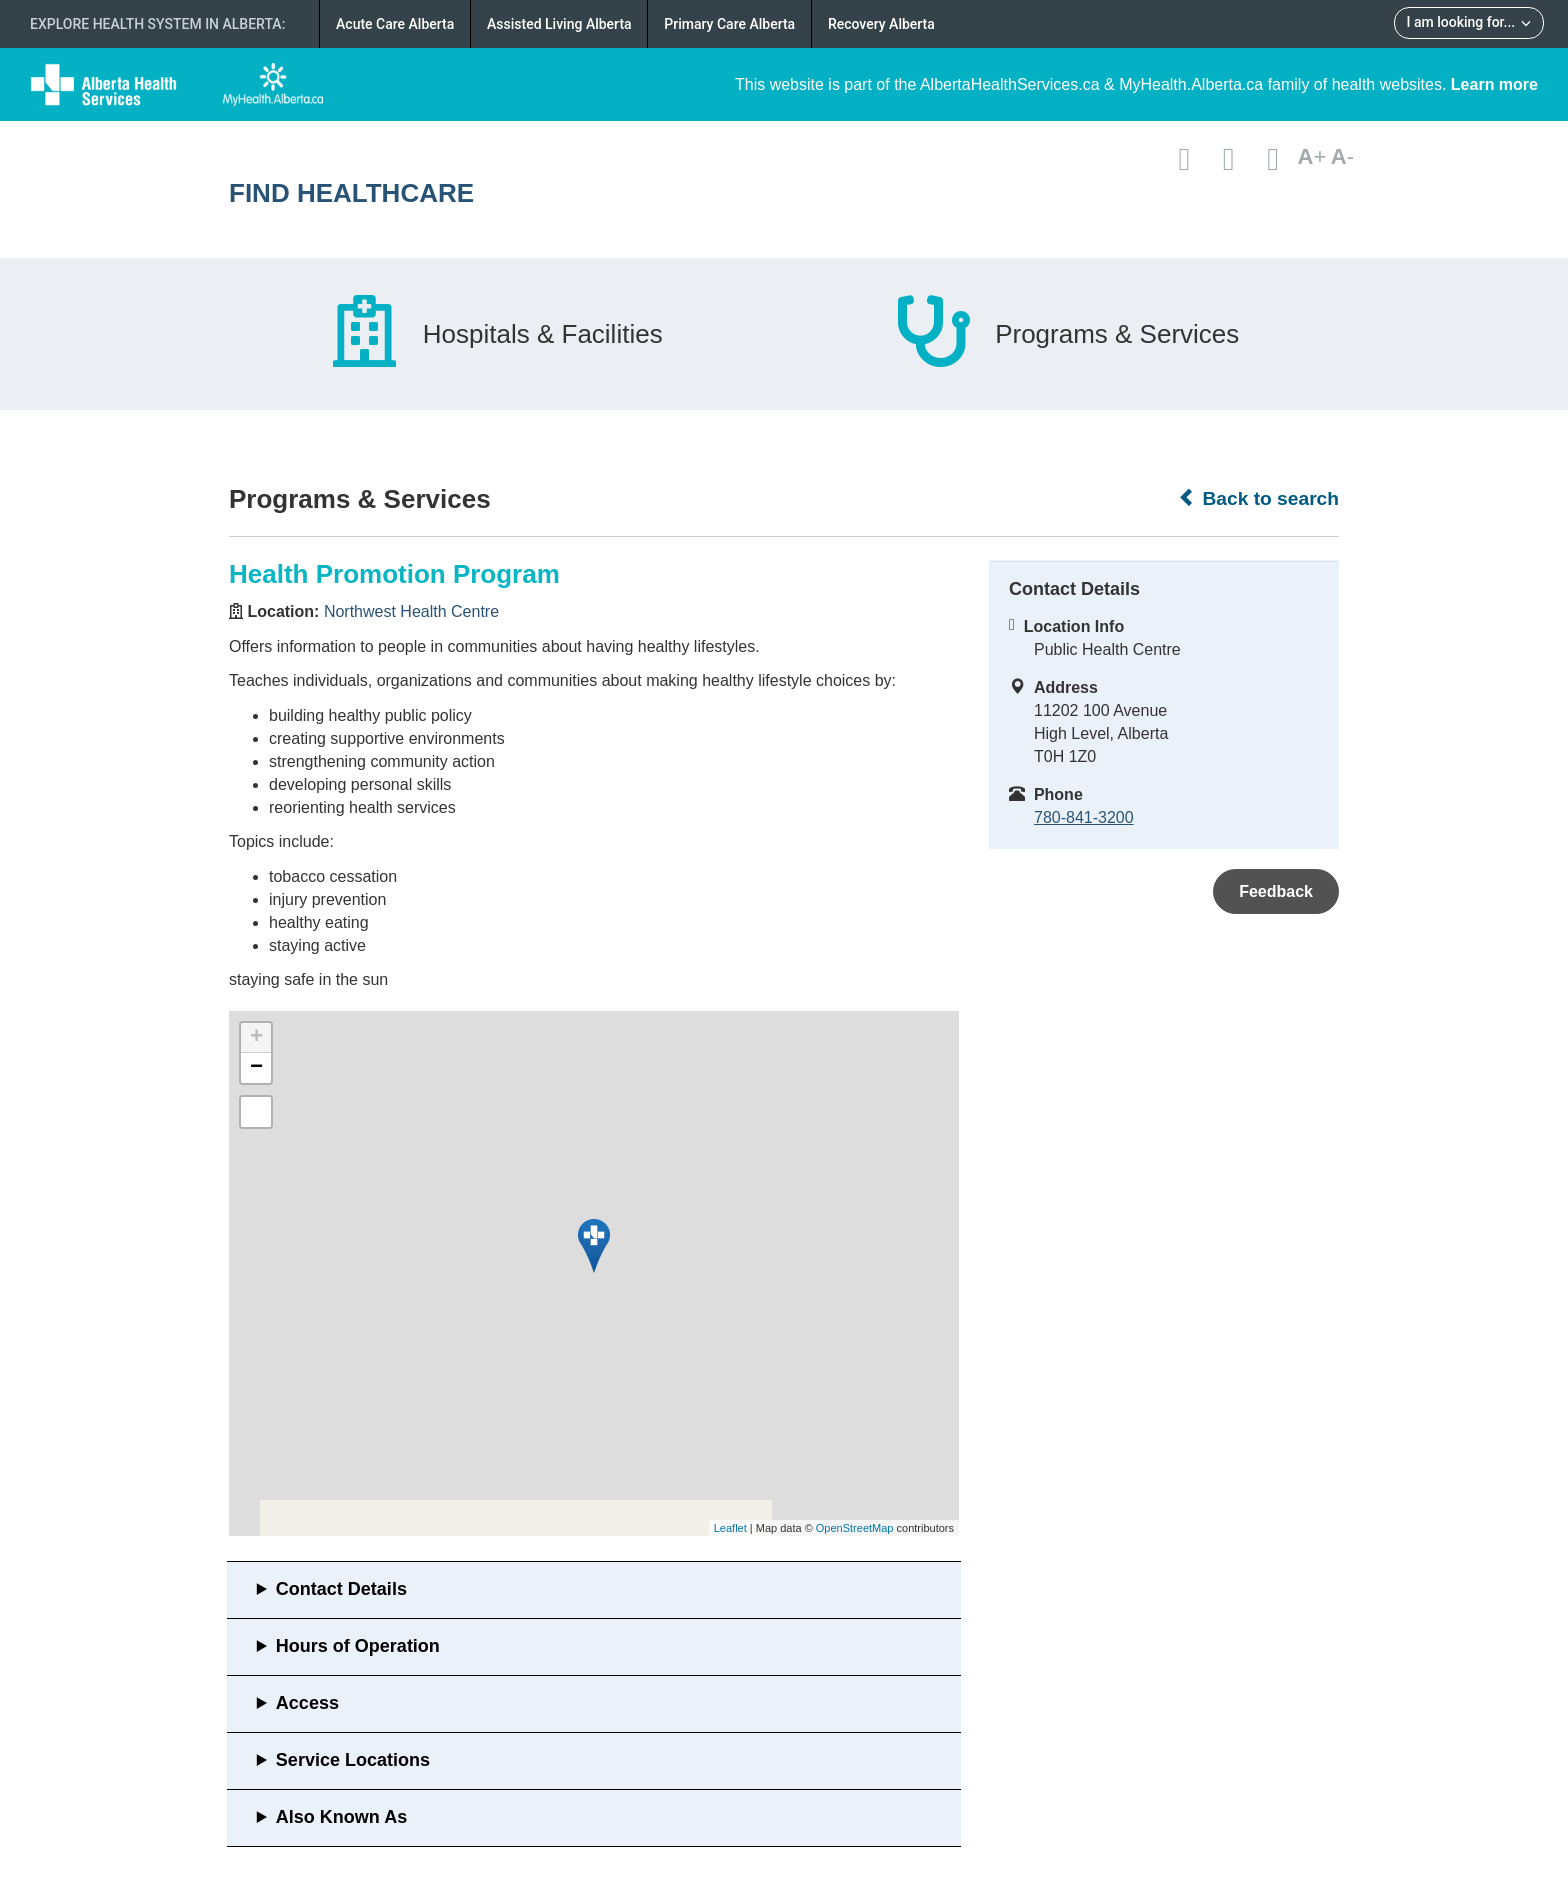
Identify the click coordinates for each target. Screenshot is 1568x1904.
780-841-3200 (1084, 817)
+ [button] (256, 1038)
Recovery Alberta (881, 24)
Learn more (1494, 84)
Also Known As (341, 1817)
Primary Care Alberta (729, 24)
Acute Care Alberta (395, 24)
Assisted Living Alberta (559, 24)
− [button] (256, 1068)
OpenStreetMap (855, 1528)
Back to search (1258, 498)
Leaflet (730, 1528)
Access (307, 1703)
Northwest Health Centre (411, 611)
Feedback (1276, 891)
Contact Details (341, 1589)
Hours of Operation (358, 1646)
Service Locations (353, 1760)
